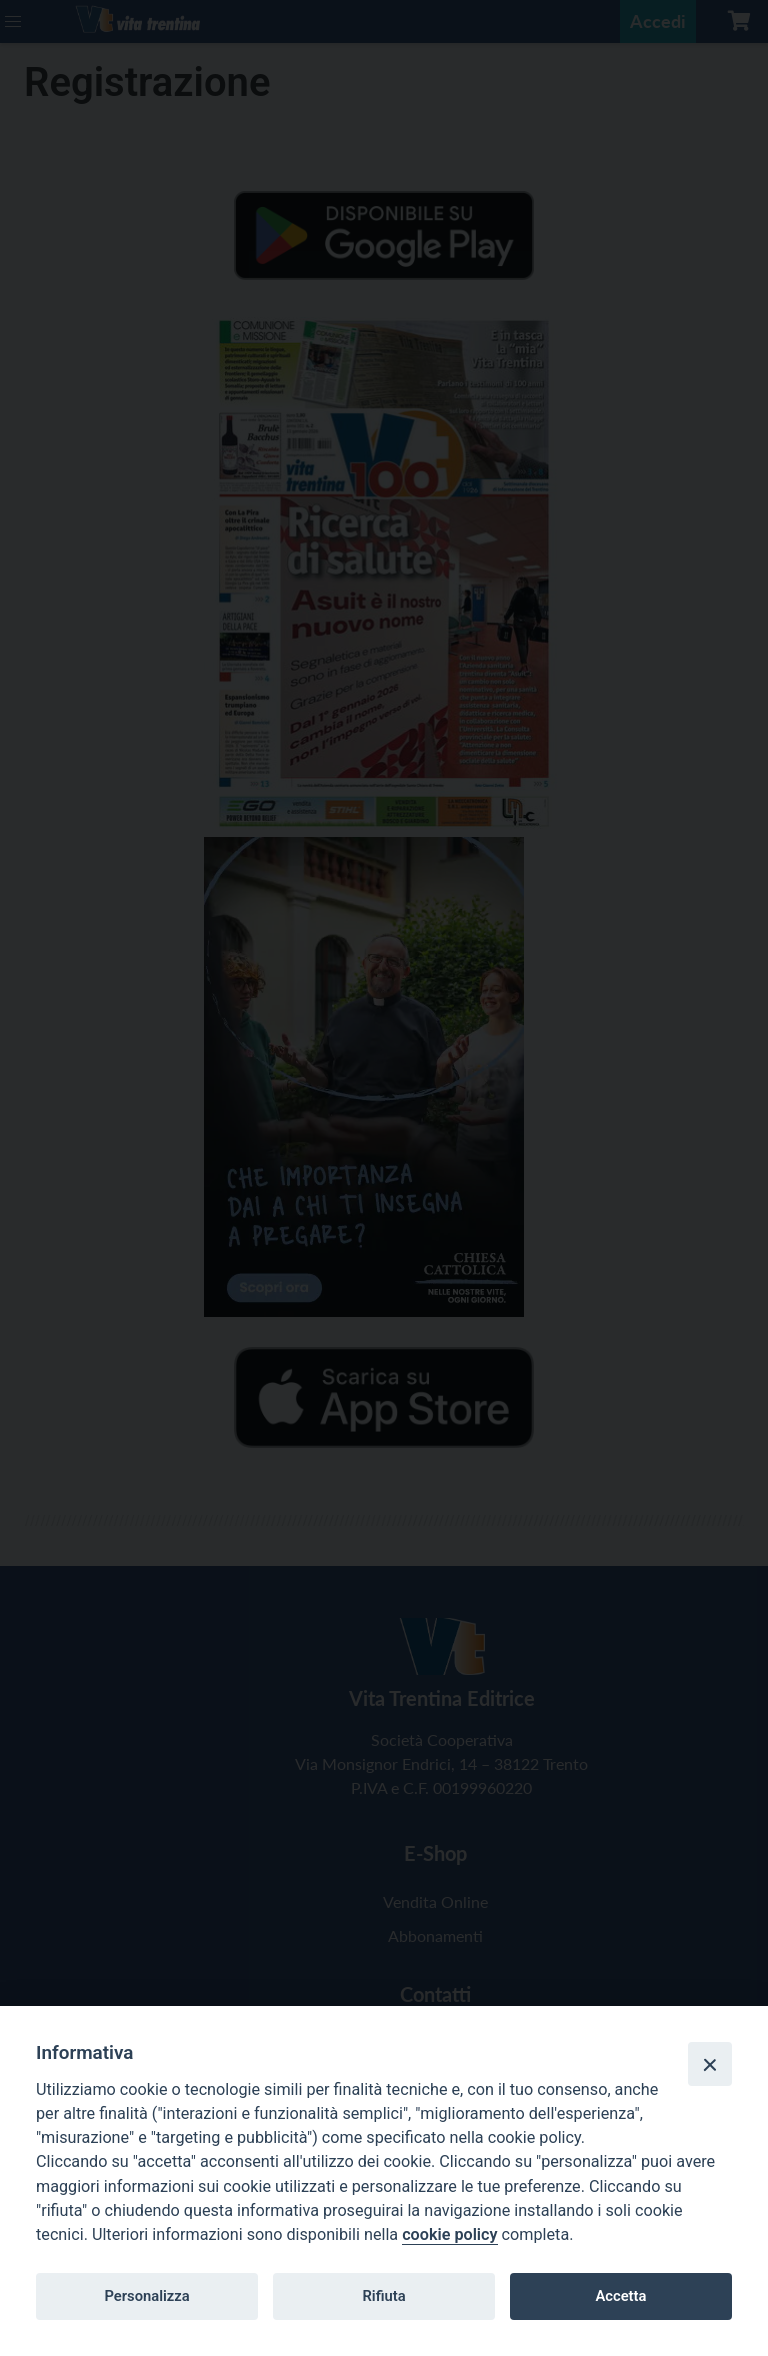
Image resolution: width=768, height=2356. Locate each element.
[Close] (710, 2064)
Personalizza (146, 2296)
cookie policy (449, 2234)
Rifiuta (383, 2296)
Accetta (620, 2296)
